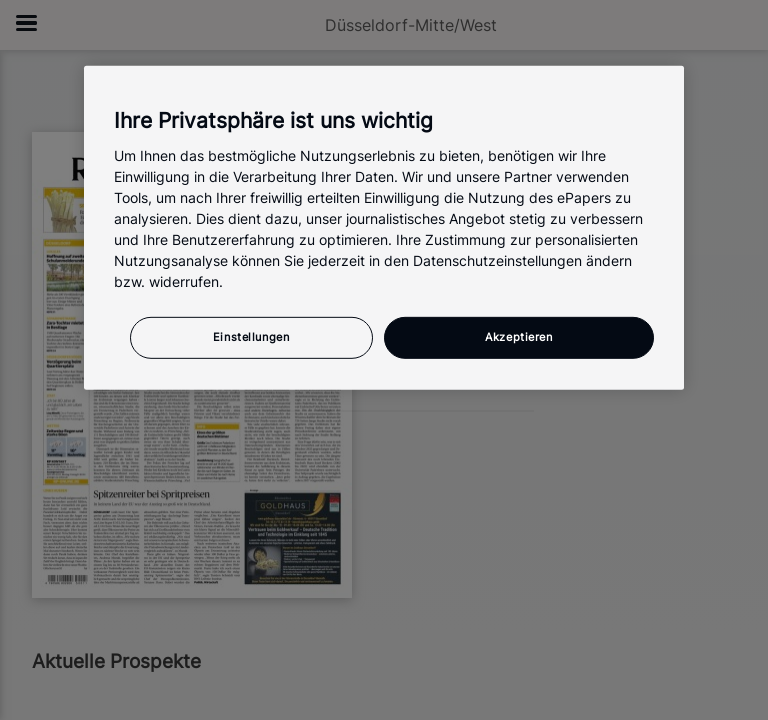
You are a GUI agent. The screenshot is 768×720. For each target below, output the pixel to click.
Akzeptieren (518, 337)
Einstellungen (251, 337)
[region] (384, 228)
